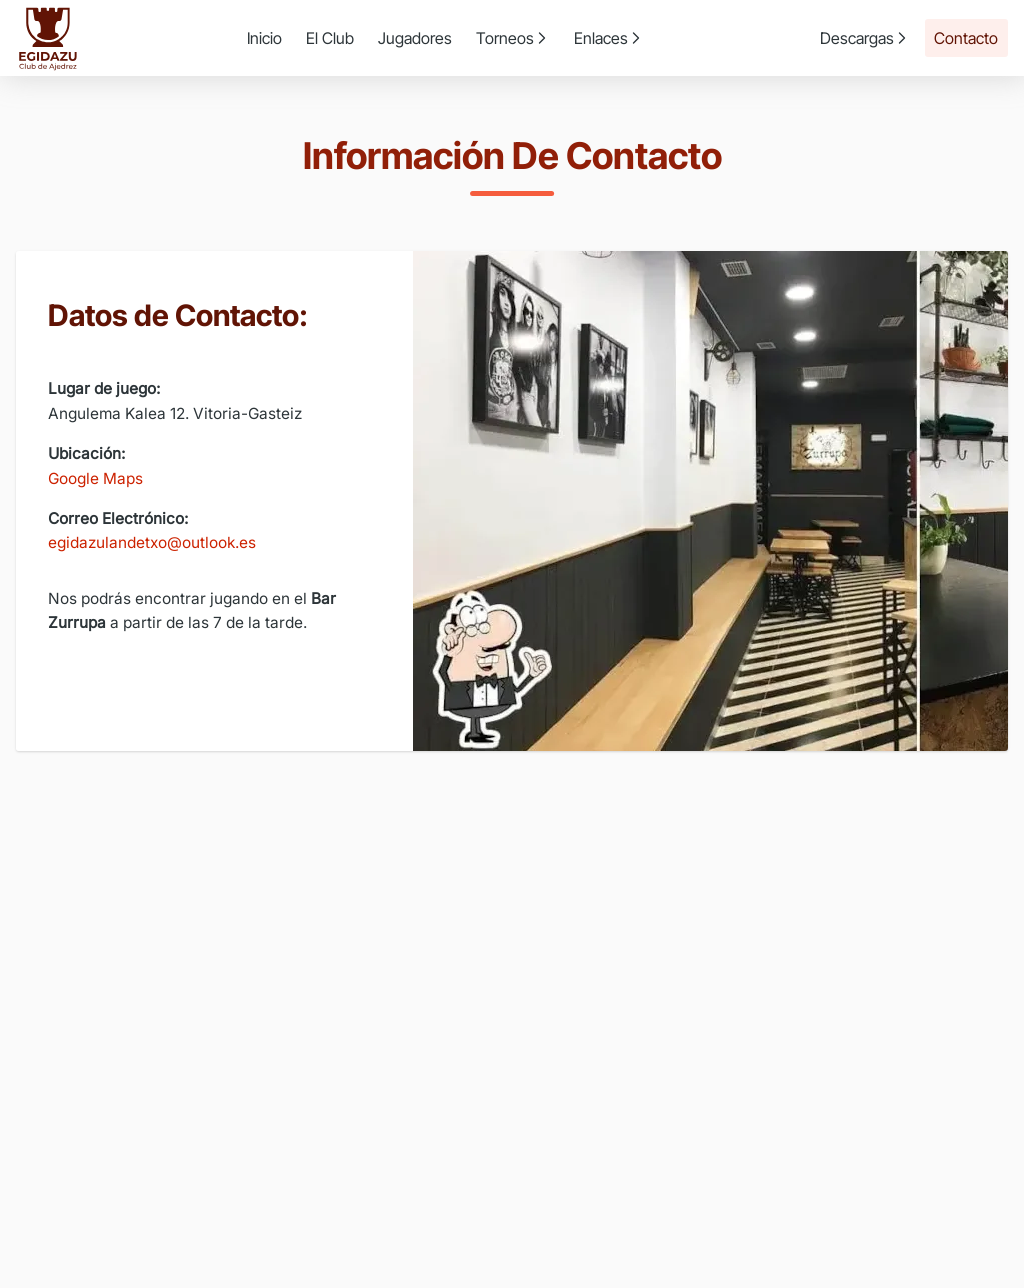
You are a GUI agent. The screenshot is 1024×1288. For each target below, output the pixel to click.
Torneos (513, 38)
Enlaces (609, 38)
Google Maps (95, 478)
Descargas (865, 38)
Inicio (264, 38)
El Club (330, 38)
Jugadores (415, 38)
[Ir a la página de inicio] (48, 38)
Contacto (966, 38)
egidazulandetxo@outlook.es (152, 542)
